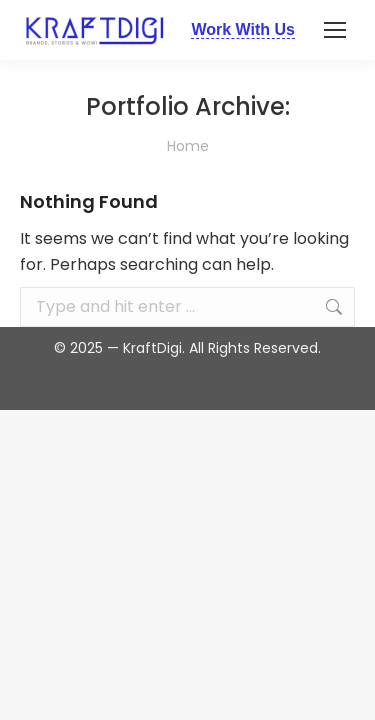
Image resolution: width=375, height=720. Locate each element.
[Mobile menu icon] (335, 30)
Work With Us (243, 29)
